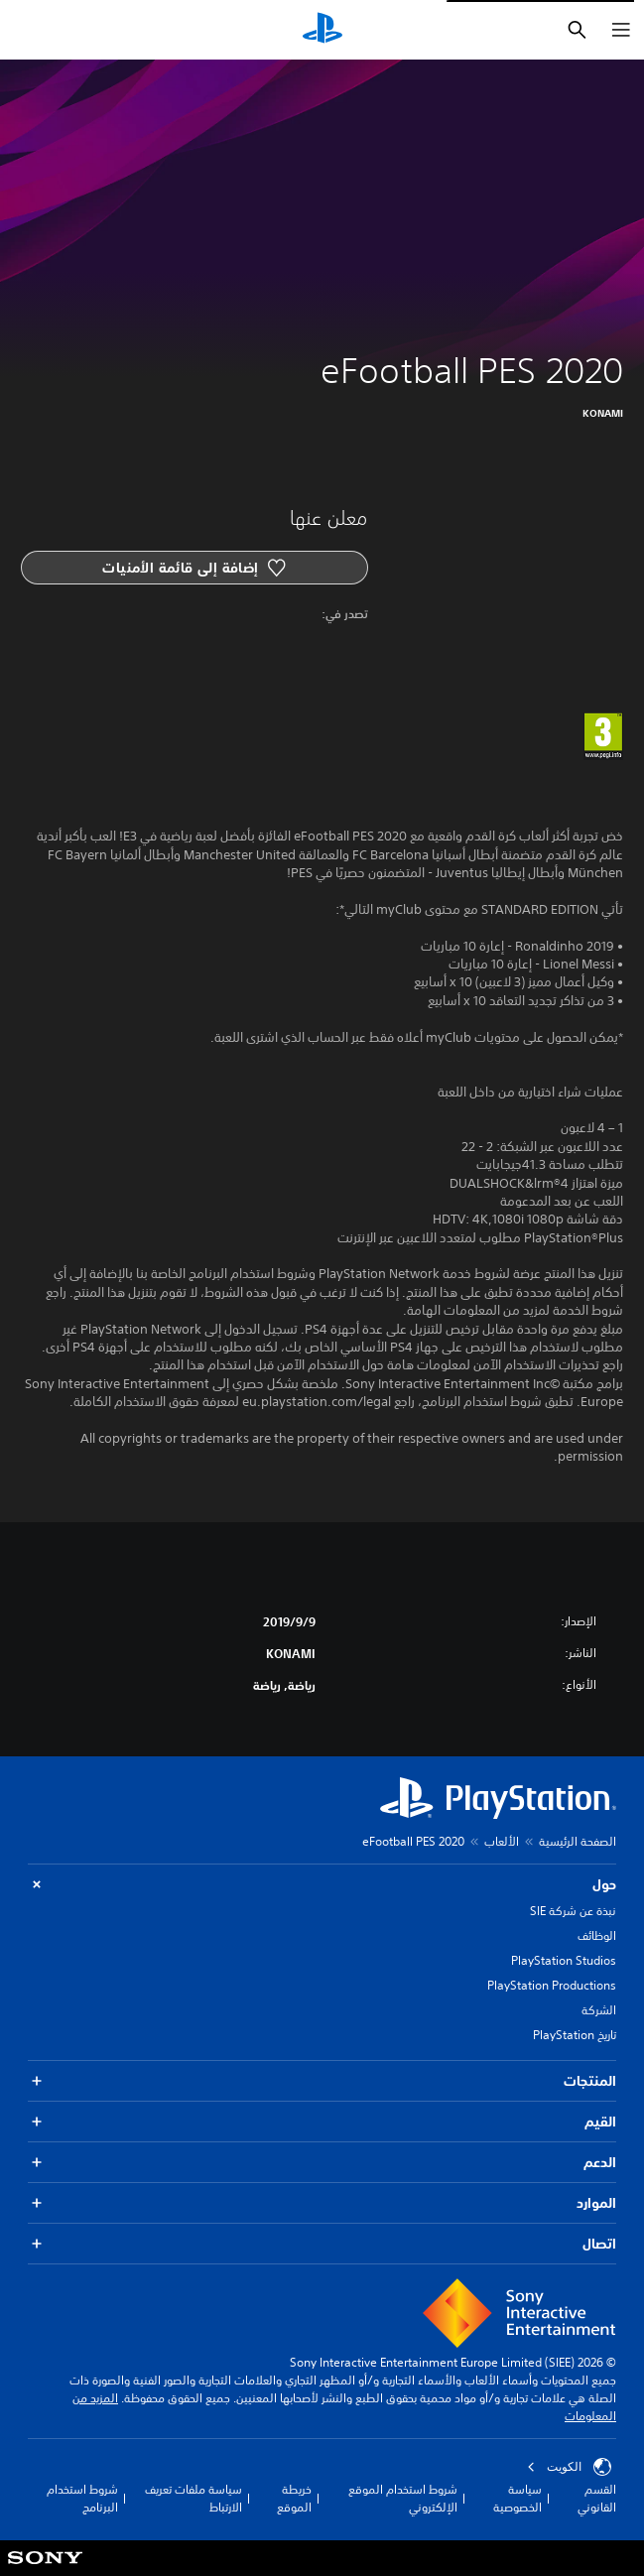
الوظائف (597, 1935)
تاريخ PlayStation (574, 2034)
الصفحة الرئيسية (577, 1841)
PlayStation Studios (563, 1960)
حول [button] (322, 1884)
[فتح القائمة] (621, 30)
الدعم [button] (322, 2162)
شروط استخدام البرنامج (82, 2498)
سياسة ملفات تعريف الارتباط (193, 2498)
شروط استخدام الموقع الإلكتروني (402, 2498)
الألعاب (501, 1841)
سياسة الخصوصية (517, 2498)
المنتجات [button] (322, 2081)
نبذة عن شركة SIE (573, 1910)
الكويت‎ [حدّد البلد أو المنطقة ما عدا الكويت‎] (569, 2467)
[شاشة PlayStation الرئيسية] (322, 30)
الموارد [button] (322, 2203)
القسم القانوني (597, 2498)
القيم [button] (322, 2122)
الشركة (598, 2009)
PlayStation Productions (551, 1985)
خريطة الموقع (294, 2498)
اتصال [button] (322, 2244)
